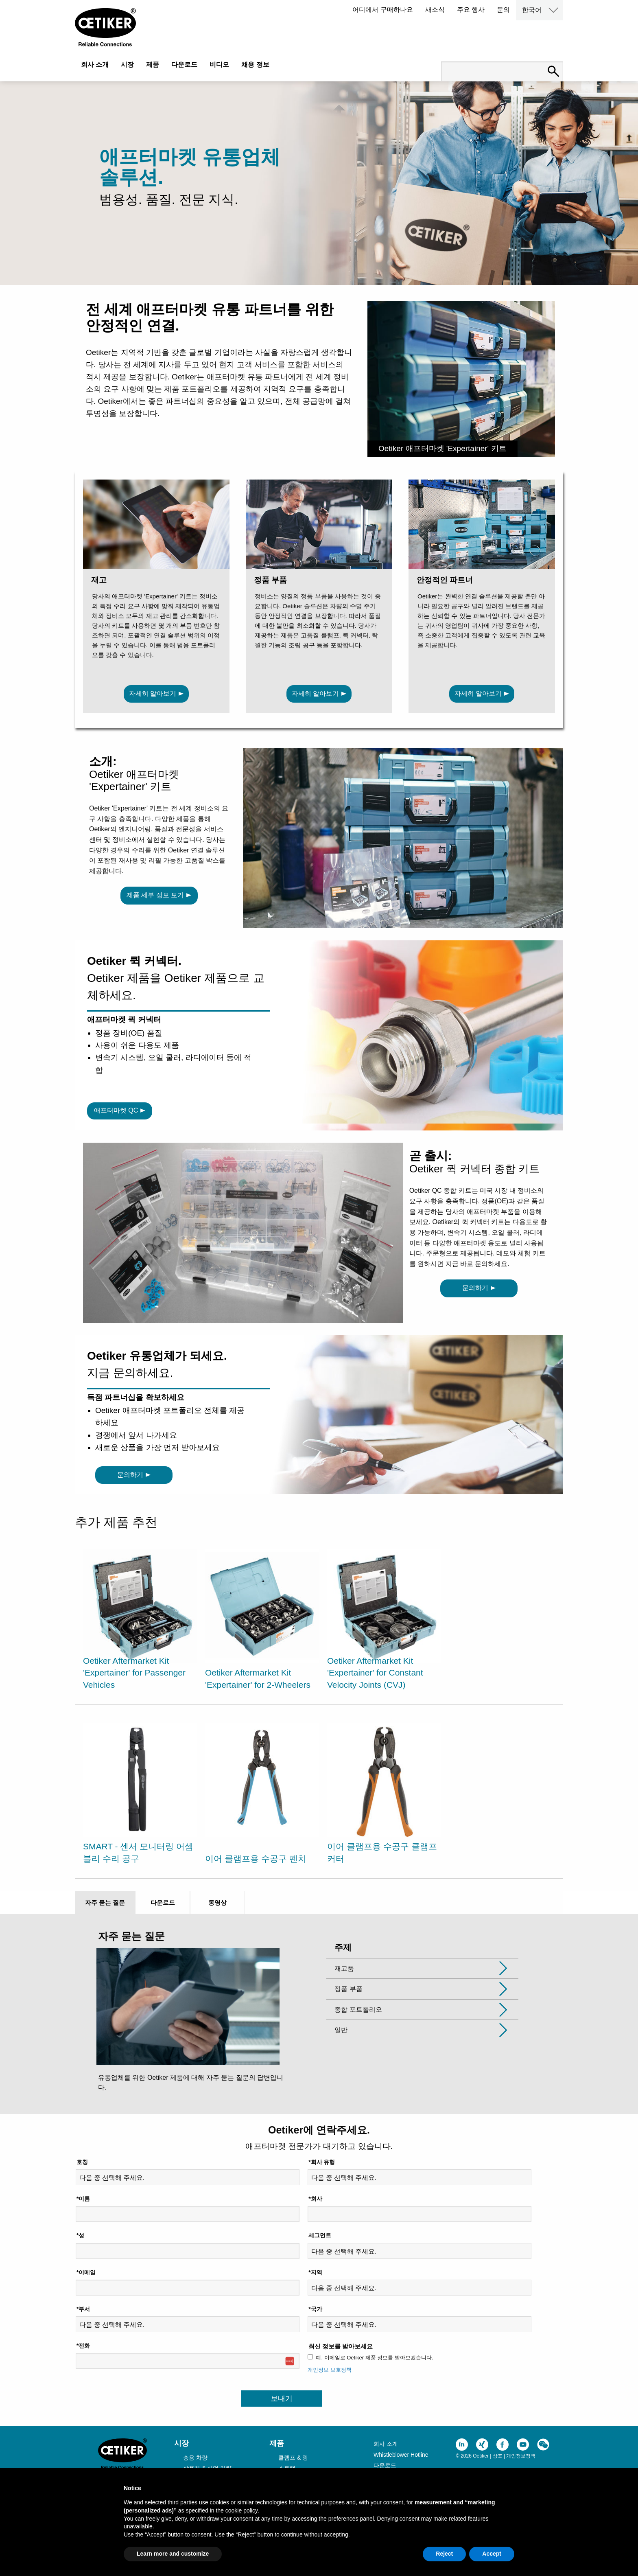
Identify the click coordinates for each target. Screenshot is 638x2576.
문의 (503, 9)
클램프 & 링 (293, 2457)
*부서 (83, 2309)
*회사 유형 (321, 2162)
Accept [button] (491, 2553)
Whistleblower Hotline (401, 2454)
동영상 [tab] (217, 1902)
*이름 (83, 2198)
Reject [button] (444, 2553)
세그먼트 (319, 2235)
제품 (152, 64)
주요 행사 (471, 9)
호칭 (82, 2162)
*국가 (315, 2309)
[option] (140, 1620)
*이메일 (86, 2272)
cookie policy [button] (241, 2510)
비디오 (219, 64)
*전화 (83, 2345)
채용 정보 (255, 64)
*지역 (315, 2272)
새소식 (435, 9)
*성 (80, 2235)
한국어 (532, 10)
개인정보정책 (520, 2456)
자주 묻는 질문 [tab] (105, 1902)
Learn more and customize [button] (173, 2553)
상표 (498, 2456)
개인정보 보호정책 (330, 2370)
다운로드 (184, 64)
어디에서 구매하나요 (382, 9)
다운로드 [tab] (163, 1902)
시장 (127, 64)
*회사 (315, 2198)
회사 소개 (95, 64)
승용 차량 (195, 2457)
